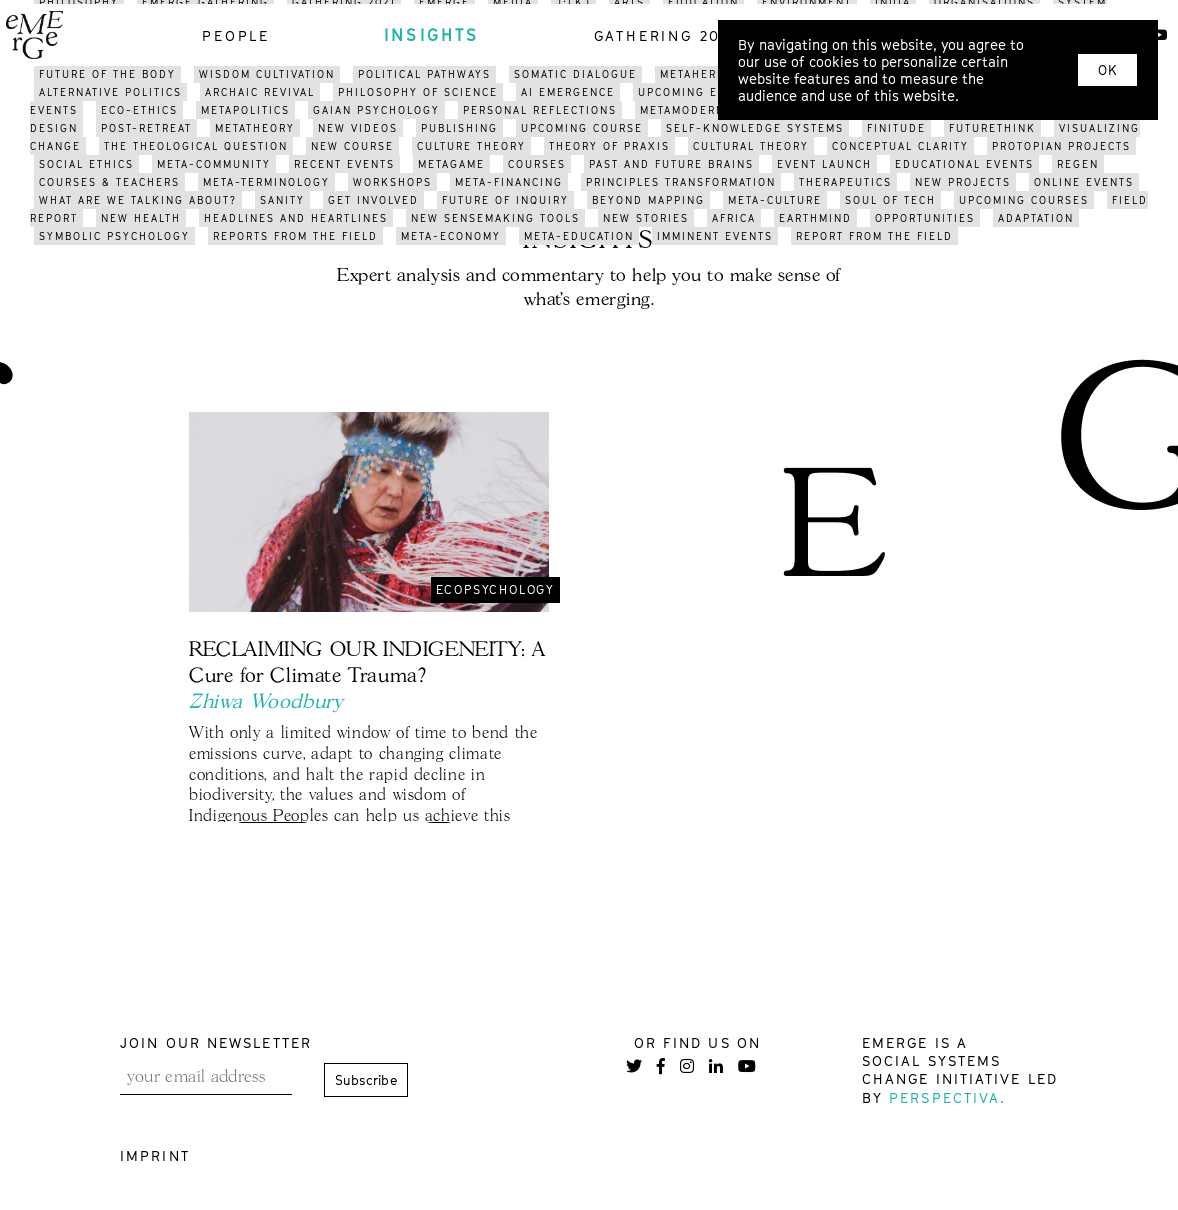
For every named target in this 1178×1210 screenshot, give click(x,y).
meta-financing (509, 182)
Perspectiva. (947, 1097)
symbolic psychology (114, 236)
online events (1084, 182)
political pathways (424, 74)
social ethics (86, 164)
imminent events (715, 236)
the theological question (196, 146)
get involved (373, 200)
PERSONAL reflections (540, 110)
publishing (459, 128)
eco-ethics (139, 110)
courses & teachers (109, 182)
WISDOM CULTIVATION (267, 74)
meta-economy (451, 236)
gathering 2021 (667, 35)
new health (141, 218)
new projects (963, 182)
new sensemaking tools (495, 218)
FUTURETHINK (992, 128)
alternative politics (110, 92)
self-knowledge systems (755, 128)
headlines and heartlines (296, 218)
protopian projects (1061, 146)
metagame (451, 164)
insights (432, 35)
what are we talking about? (138, 200)
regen (1078, 164)
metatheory (255, 128)
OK (1107, 70)
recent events (344, 164)
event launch (824, 164)
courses (537, 164)
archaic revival (260, 92)
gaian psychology (376, 110)
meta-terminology (266, 182)
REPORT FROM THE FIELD (874, 236)
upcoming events (698, 92)
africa (734, 218)
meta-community (214, 164)
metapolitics (245, 110)
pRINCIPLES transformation (681, 182)
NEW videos (358, 128)
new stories (646, 218)
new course (352, 146)
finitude (896, 128)
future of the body (107, 74)
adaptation (1036, 218)
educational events (964, 164)
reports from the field (295, 236)
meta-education (579, 236)
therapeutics (845, 182)
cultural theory (751, 146)
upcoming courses (1024, 200)
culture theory (471, 146)
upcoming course (582, 128)
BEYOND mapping (648, 200)
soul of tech (890, 200)
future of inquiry (505, 200)
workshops (392, 182)
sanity (282, 200)
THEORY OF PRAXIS (609, 146)
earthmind (815, 218)
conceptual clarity (900, 146)
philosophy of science (418, 92)
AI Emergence (568, 92)
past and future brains (671, 164)
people (236, 35)
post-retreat (146, 128)
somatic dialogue (575, 74)
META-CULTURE (775, 200)
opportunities (925, 218)
